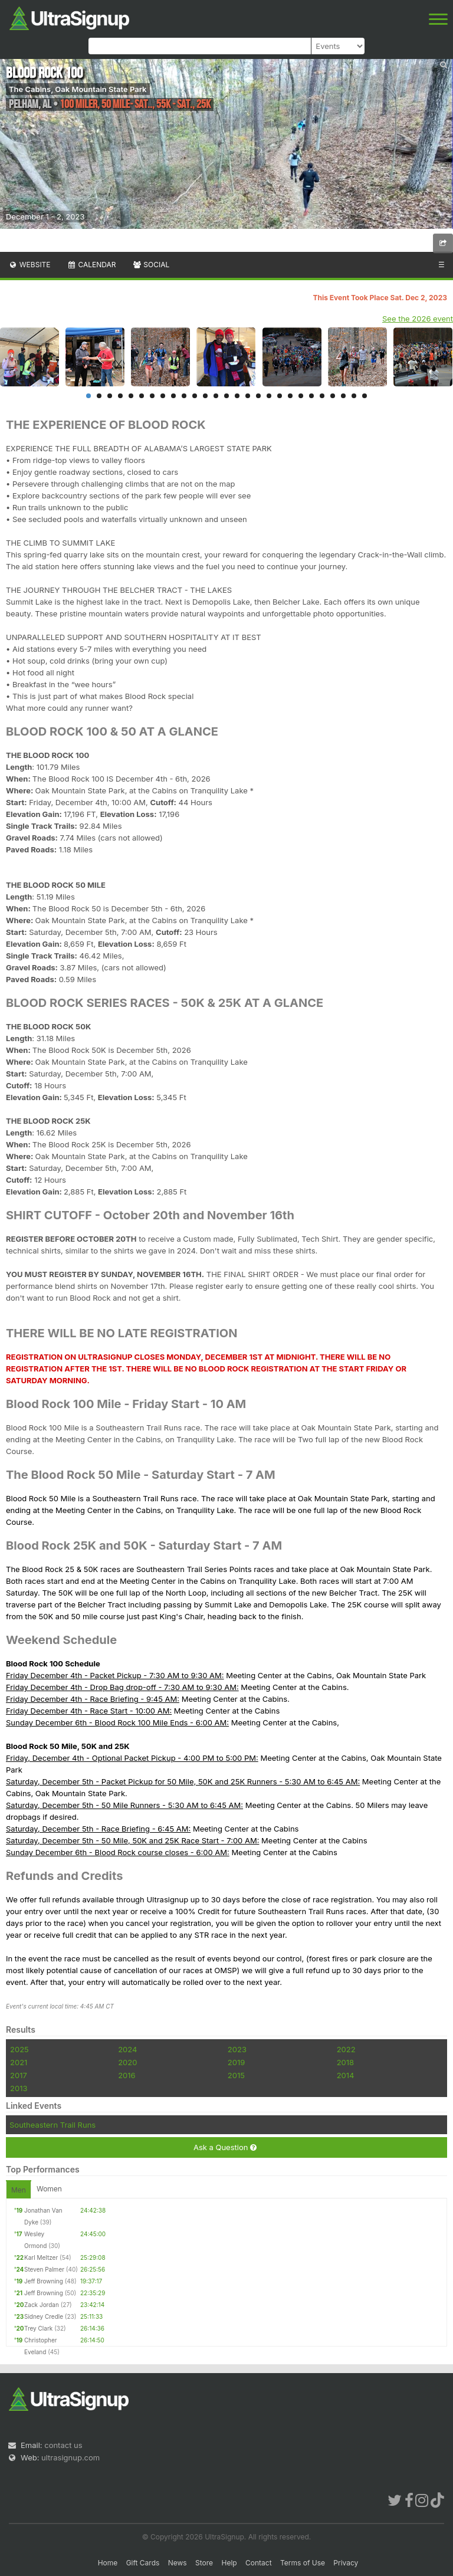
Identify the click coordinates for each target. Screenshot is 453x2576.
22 (311, 395)
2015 (236, 2075)
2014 (345, 2075)
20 (290, 395)
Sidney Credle (43, 2316)
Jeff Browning (43, 2281)
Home (108, 2562)
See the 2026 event (417, 318)
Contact (258, 2562)
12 (205, 395)
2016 (126, 2075)
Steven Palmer (44, 2269)
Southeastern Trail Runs (52, 2124)
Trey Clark (38, 2328)
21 (300, 395)
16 (247, 395)
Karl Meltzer (41, 2257)
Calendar (91, 264)
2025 (19, 2049)
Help (229, 2562)
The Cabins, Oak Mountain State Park (78, 89)
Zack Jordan (41, 2304)
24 (332, 395)
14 (226, 395)
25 (343, 395)
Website (29, 264)
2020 (127, 2062)
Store (204, 2562)
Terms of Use (302, 2562)
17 (258, 395)
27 (364, 395)
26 (354, 395)
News (177, 2562)
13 (216, 395)
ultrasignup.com (70, 2457)
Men (18, 2190)
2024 (127, 2049)
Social (150, 264)
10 (184, 395)
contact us (63, 2445)
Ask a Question (225, 2147)
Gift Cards (143, 2562)
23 (322, 395)
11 (194, 395)
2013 (18, 2088)
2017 (18, 2075)
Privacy (345, 2562)
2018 (345, 2062)
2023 (237, 2049)
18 (269, 395)
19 (279, 395)
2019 (236, 2062)
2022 (346, 2049)
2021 (18, 2062)
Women (49, 2188)
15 (237, 395)
